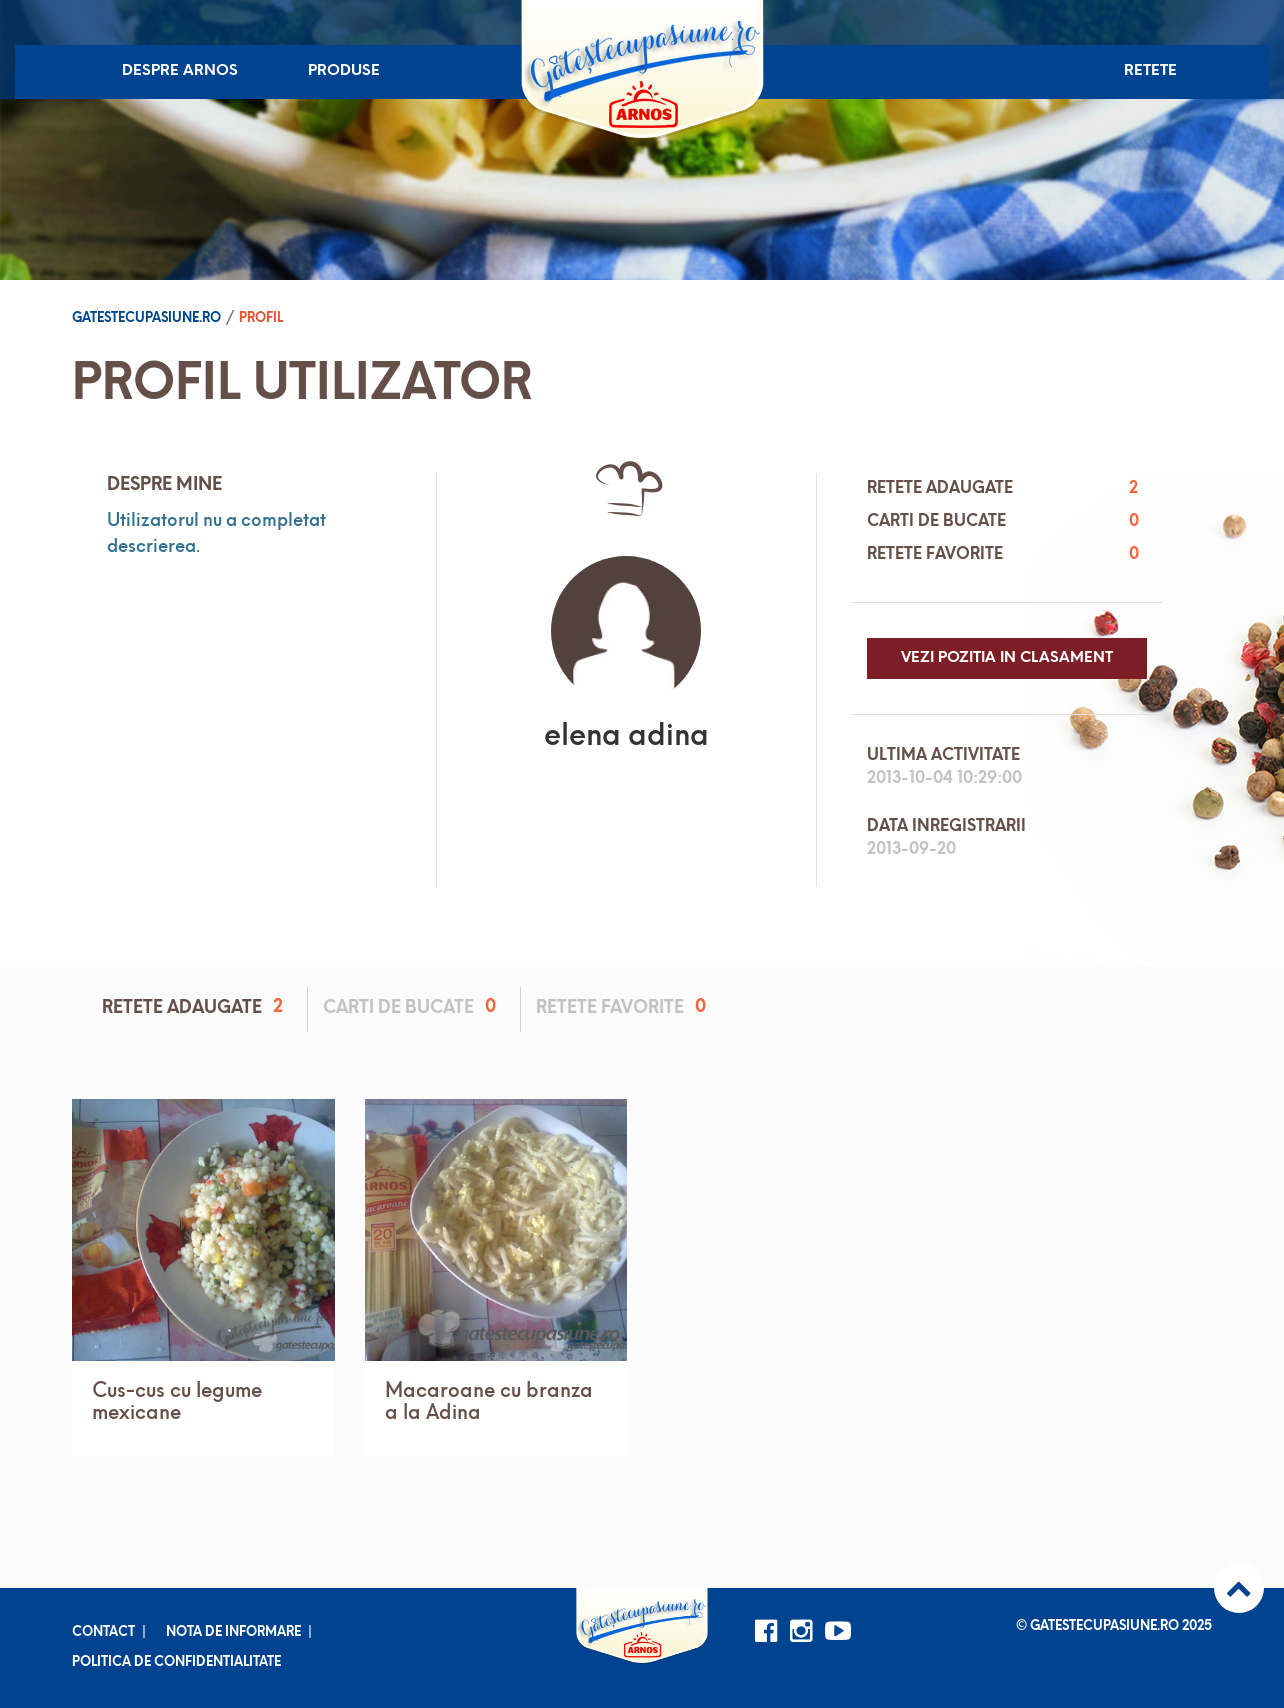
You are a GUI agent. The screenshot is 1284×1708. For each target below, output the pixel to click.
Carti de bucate (413, 1007)
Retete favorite (624, 1007)
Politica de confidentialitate (176, 1662)
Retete (1150, 71)
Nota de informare (233, 1632)
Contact (103, 1632)
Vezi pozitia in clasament (1007, 658)
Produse (344, 71)
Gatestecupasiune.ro (146, 318)
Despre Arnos (180, 71)
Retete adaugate (196, 1007)
